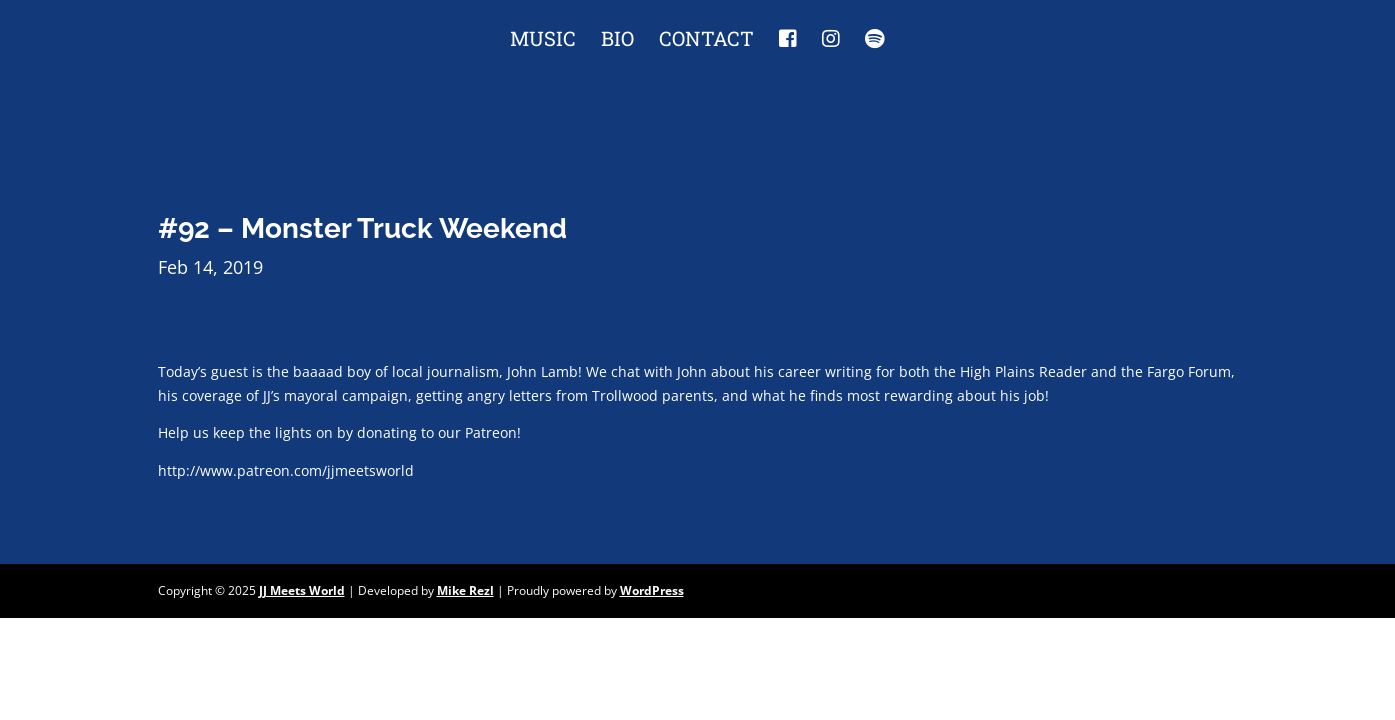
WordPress (652, 590)
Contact (706, 41)
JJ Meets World (302, 590)
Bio (617, 41)
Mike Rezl (465, 590)
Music (543, 41)
